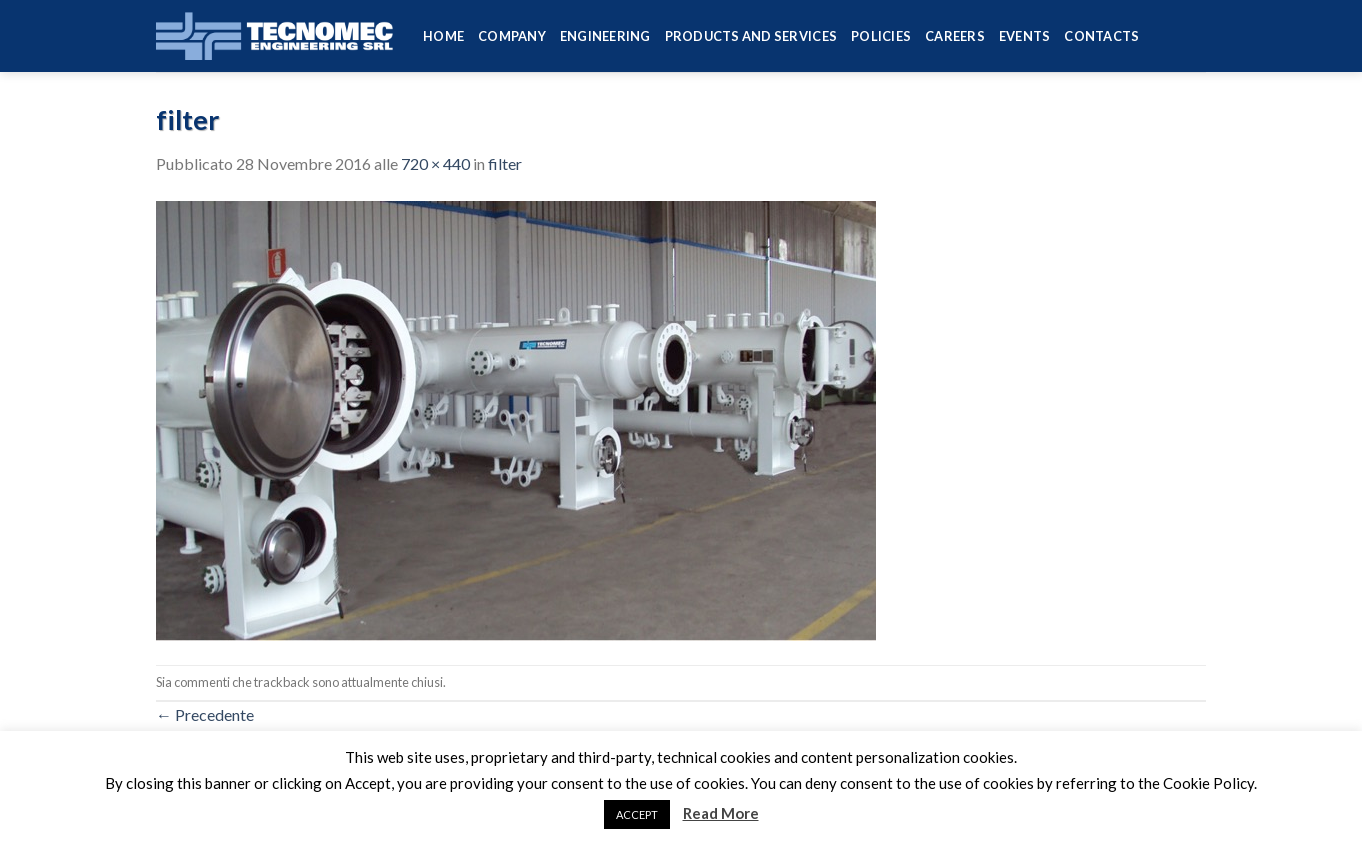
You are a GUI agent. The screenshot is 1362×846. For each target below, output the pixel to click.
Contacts (1101, 36)
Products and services (751, 36)
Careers (955, 36)
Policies (881, 36)
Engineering (605, 36)
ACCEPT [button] (637, 814)
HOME (443, 36)
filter (505, 163)
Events (1025, 36)
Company (512, 36)
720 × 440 (435, 163)
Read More (721, 813)
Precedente (205, 714)
